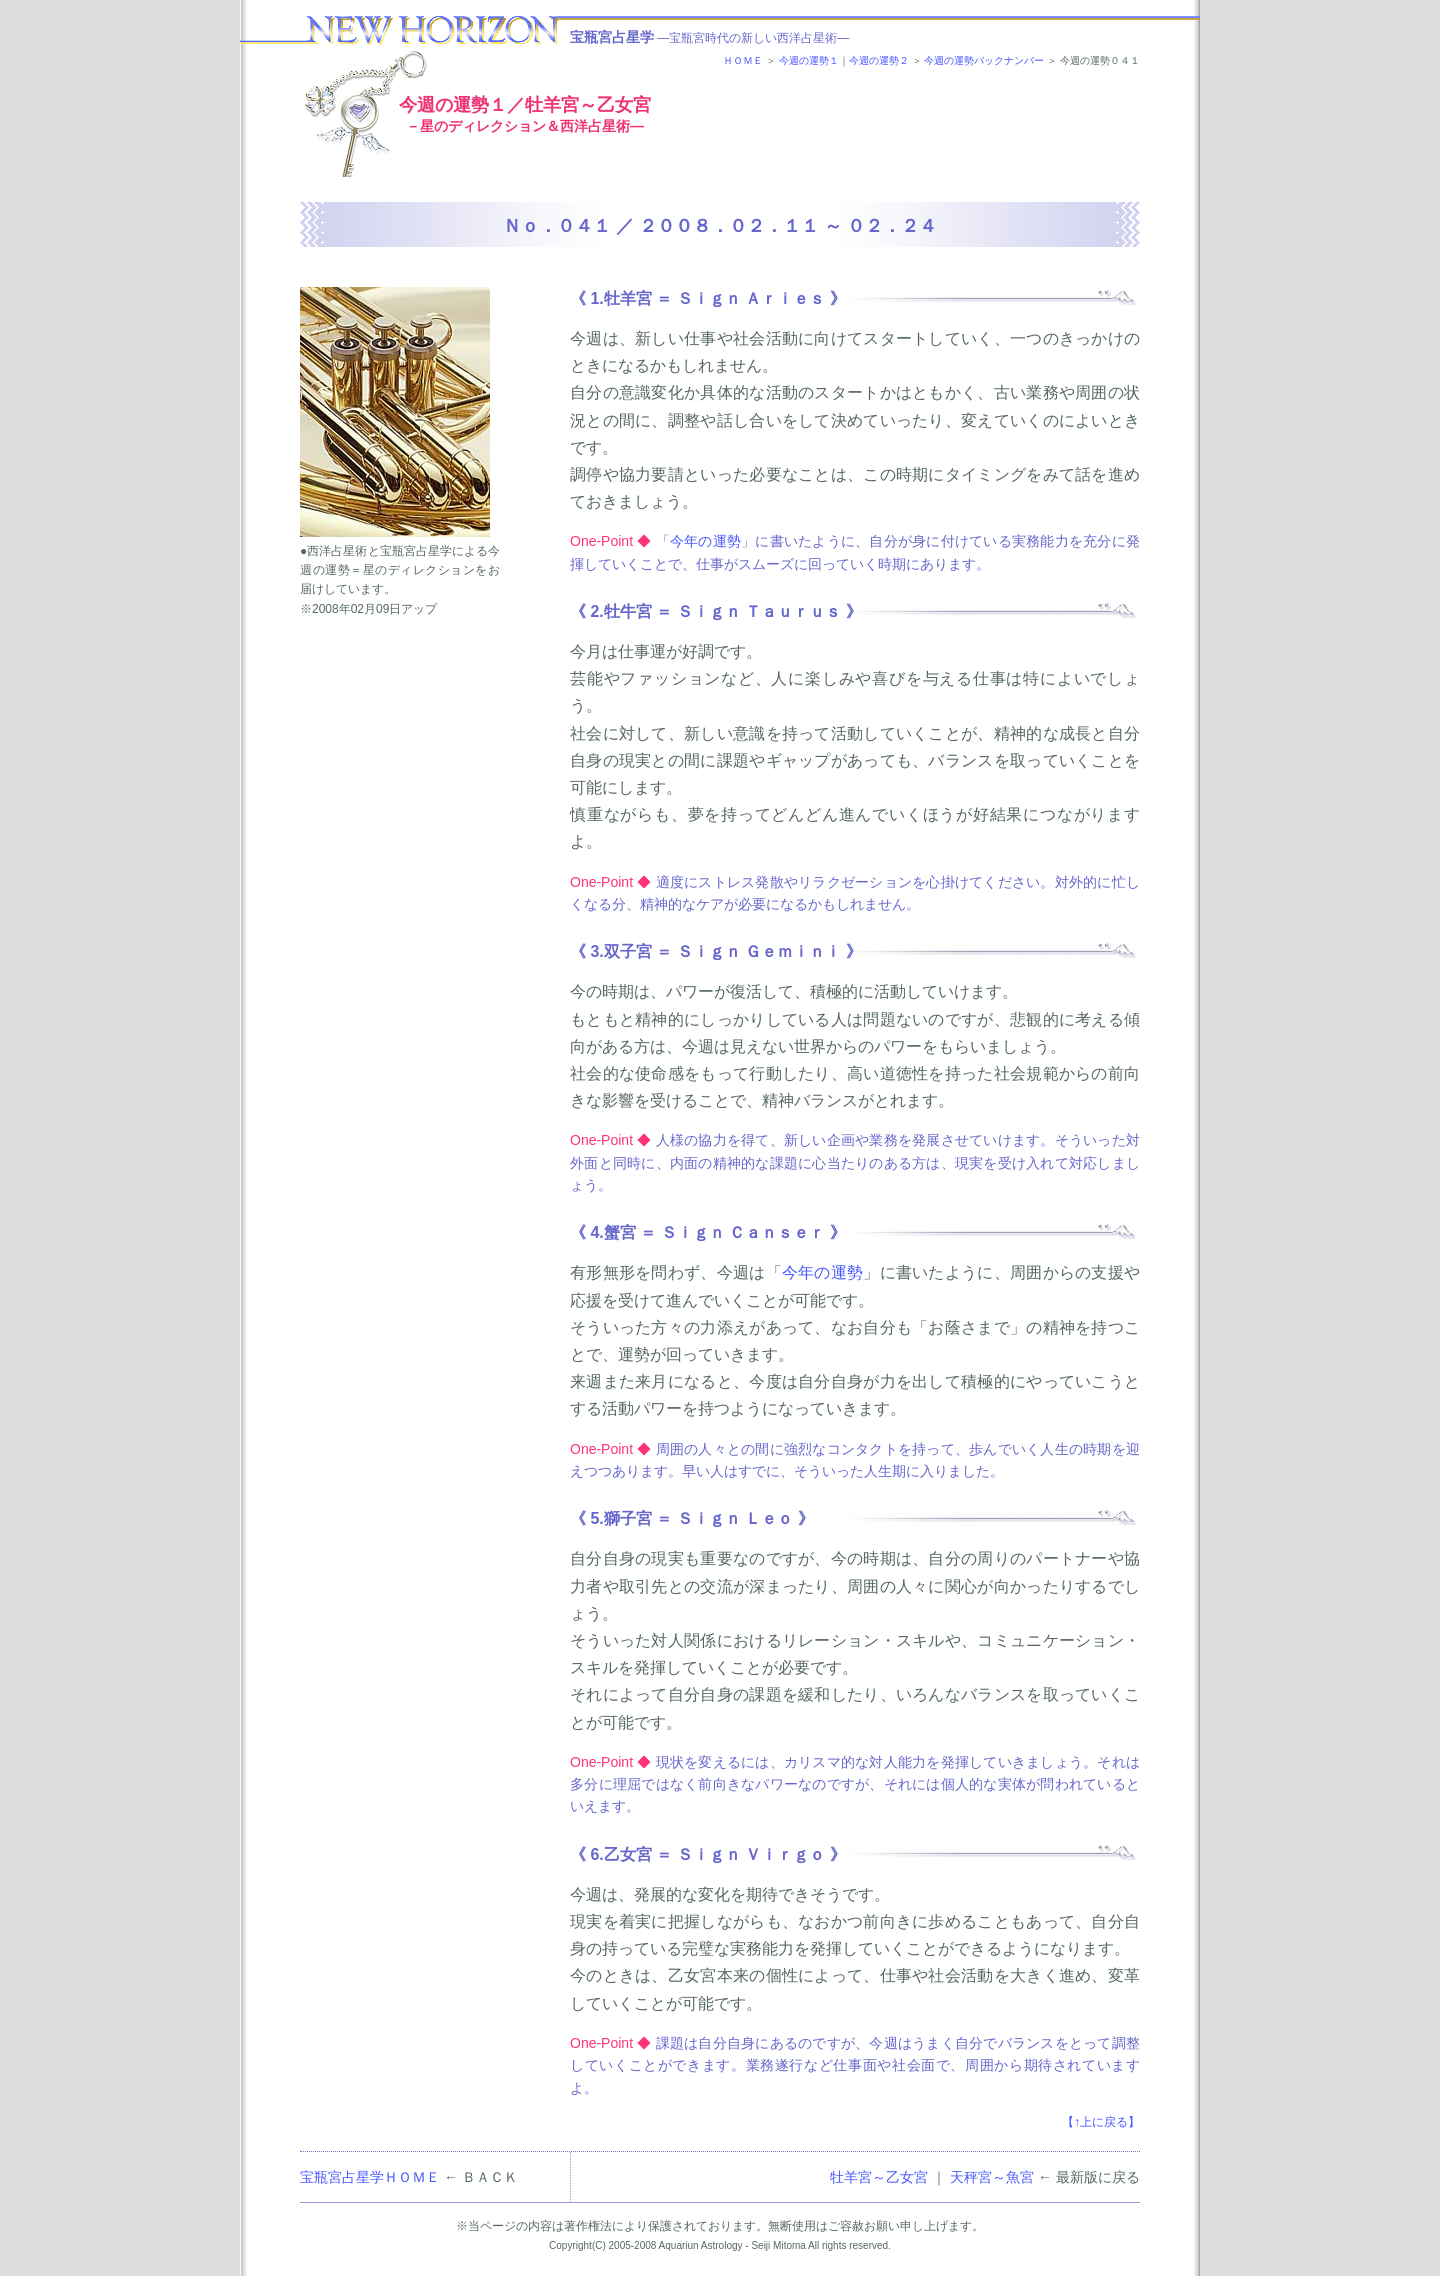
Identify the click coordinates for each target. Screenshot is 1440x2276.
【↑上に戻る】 (1101, 2122)
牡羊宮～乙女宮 (879, 2177)
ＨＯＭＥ (743, 60)
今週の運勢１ (809, 60)
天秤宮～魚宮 (992, 2177)
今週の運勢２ (879, 60)
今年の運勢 (705, 541)
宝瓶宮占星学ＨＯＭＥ (370, 2177)
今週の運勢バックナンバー (984, 60)
